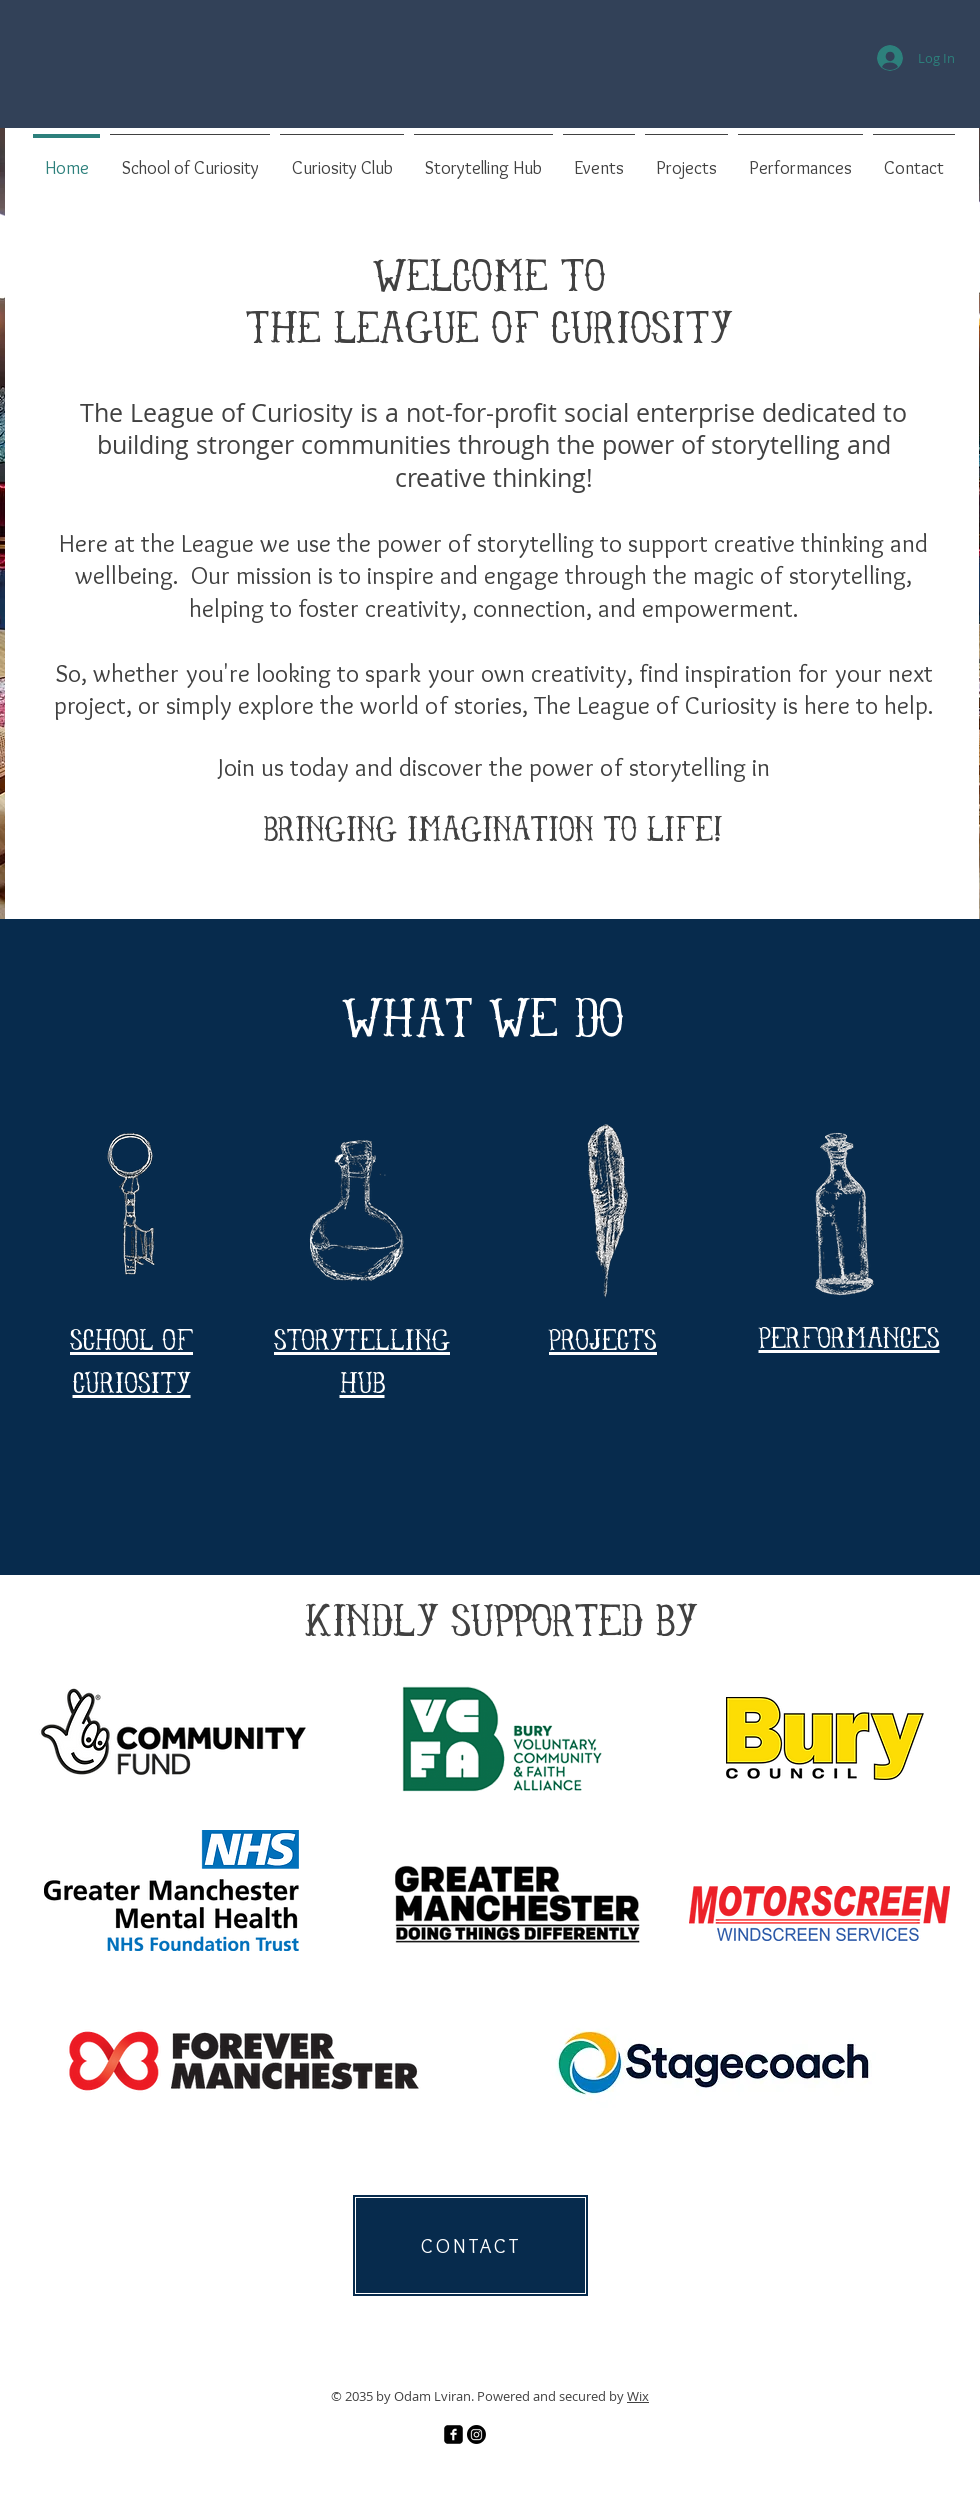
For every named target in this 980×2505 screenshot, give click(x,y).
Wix (638, 2396)
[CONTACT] (470, 2245)
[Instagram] (476, 2434)
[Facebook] (453, 2434)
